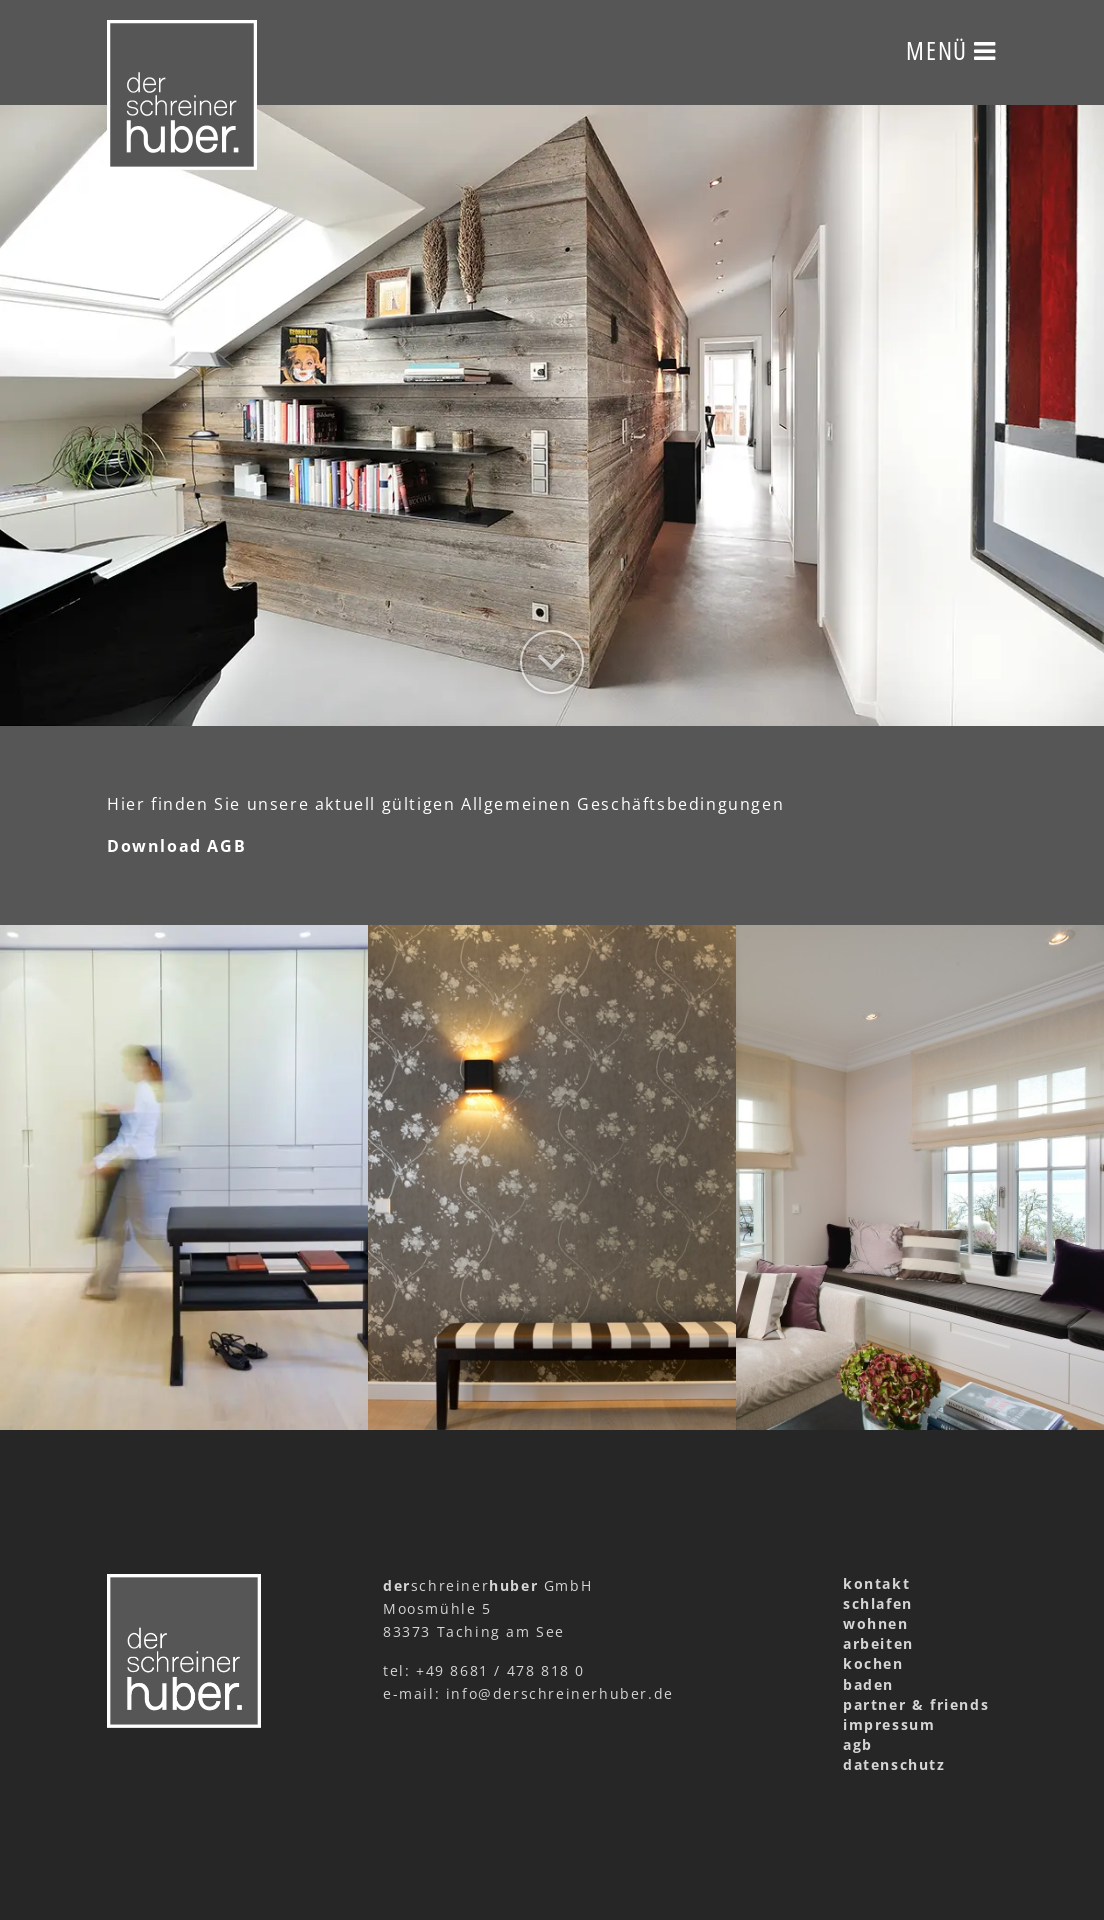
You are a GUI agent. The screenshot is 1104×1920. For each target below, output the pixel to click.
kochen (873, 1663)
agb (858, 1744)
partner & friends (916, 1704)
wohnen (876, 1623)
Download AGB (176, 846)
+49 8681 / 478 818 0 (500, 1670)
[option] (552, 415)
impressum (889, 1724)
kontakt (876, 1583)
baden (868, 1684)
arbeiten (878, 1643)
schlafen (878, 1603)
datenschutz (894, 1764)
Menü (951, 50)
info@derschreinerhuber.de (560, 1693)
